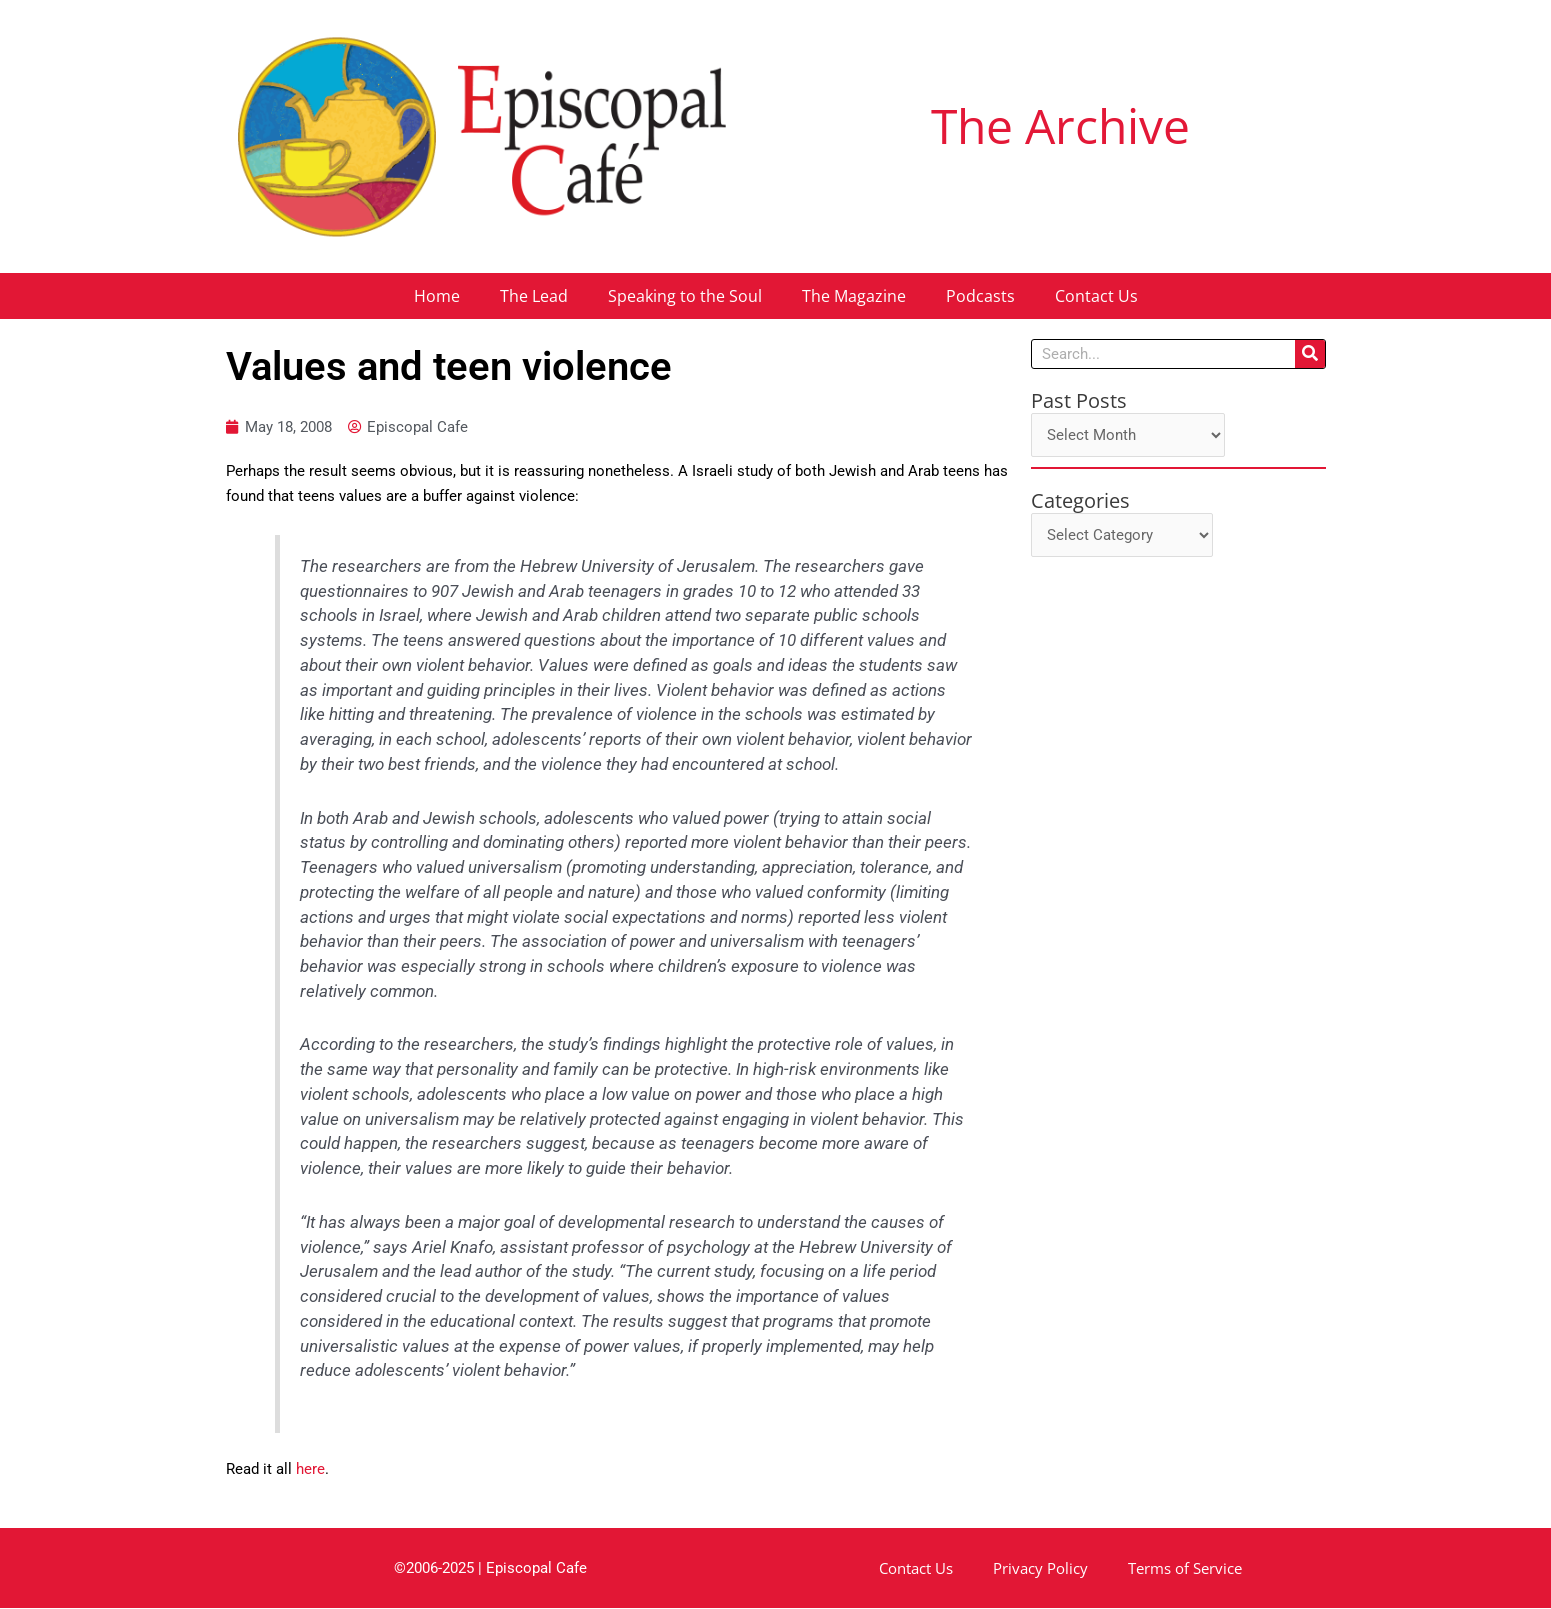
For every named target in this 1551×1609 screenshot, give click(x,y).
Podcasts (980, 296)
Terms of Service (1185, 1569)
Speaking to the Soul (685, 296)
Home (437, 296)
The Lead (534, 296)
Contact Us (1096, 296)
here (310, 1470)
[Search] (1310, 354)
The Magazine (854, 296)
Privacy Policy (1040, 1569)
